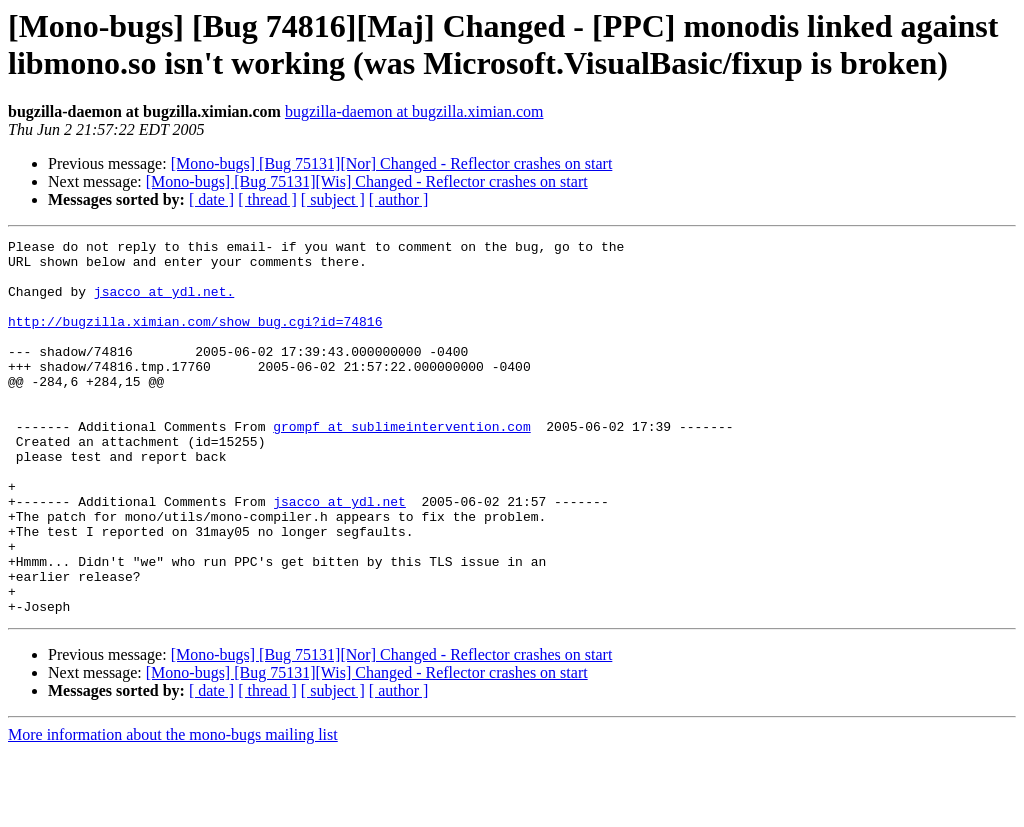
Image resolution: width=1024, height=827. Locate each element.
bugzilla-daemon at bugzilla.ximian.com (414, 111)
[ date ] (211, 199)
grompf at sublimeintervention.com (401, 465)
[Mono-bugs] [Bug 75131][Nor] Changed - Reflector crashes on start (392, 163)
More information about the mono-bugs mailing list (173, 809)
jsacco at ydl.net (339, 555)
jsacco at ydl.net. (164, 303)
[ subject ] (333, 199)
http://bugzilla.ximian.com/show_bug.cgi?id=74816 (195, 339)
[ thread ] (267, 199)
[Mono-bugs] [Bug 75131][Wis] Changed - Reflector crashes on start (367, 181)
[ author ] (399, 199)
